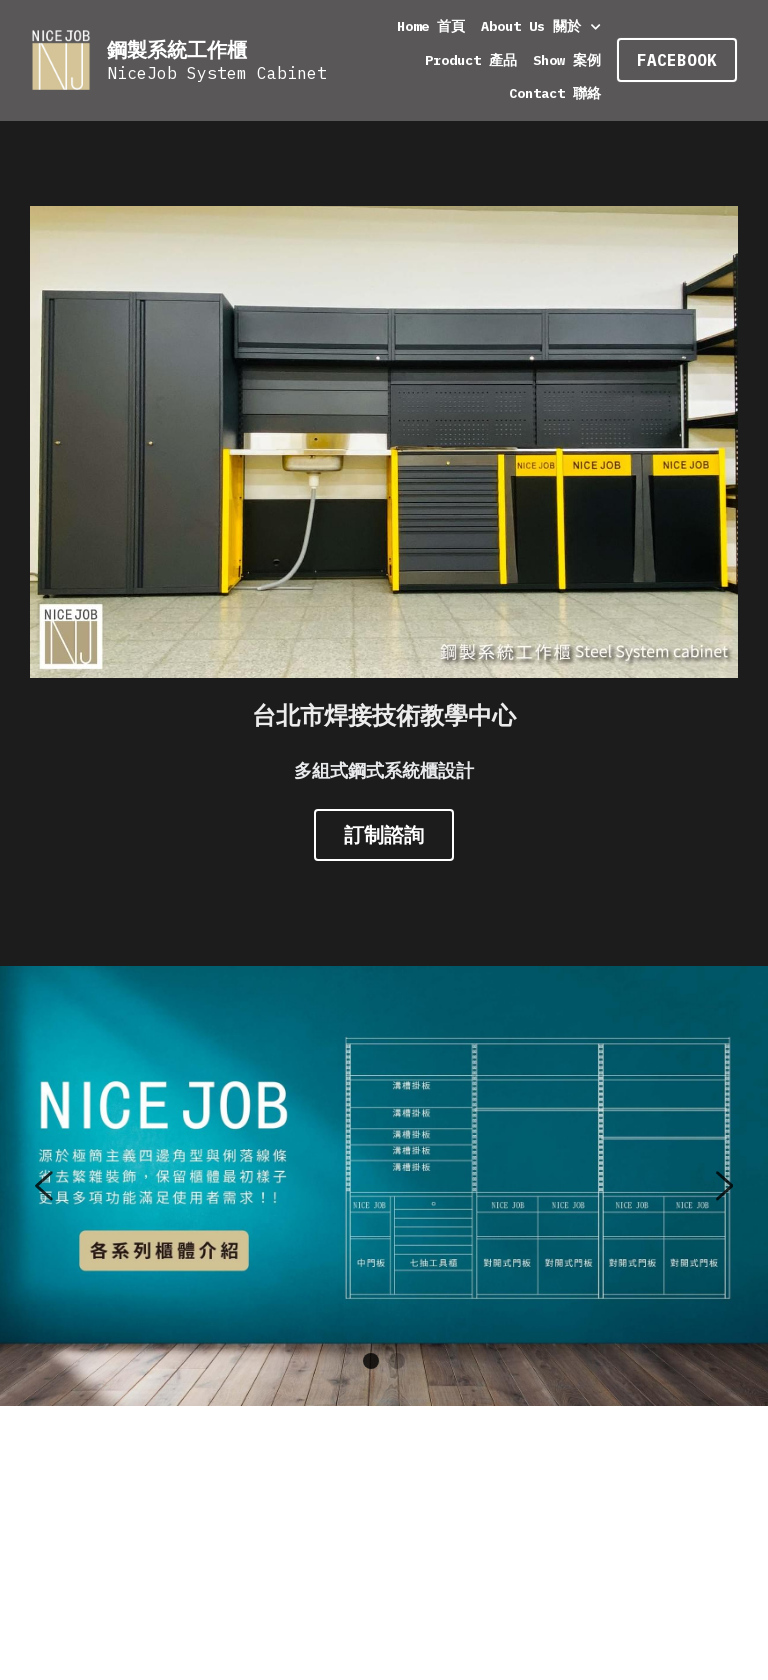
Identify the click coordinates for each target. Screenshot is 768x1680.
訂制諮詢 (384, 831)
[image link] (61, 58)
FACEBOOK (677, 60)
